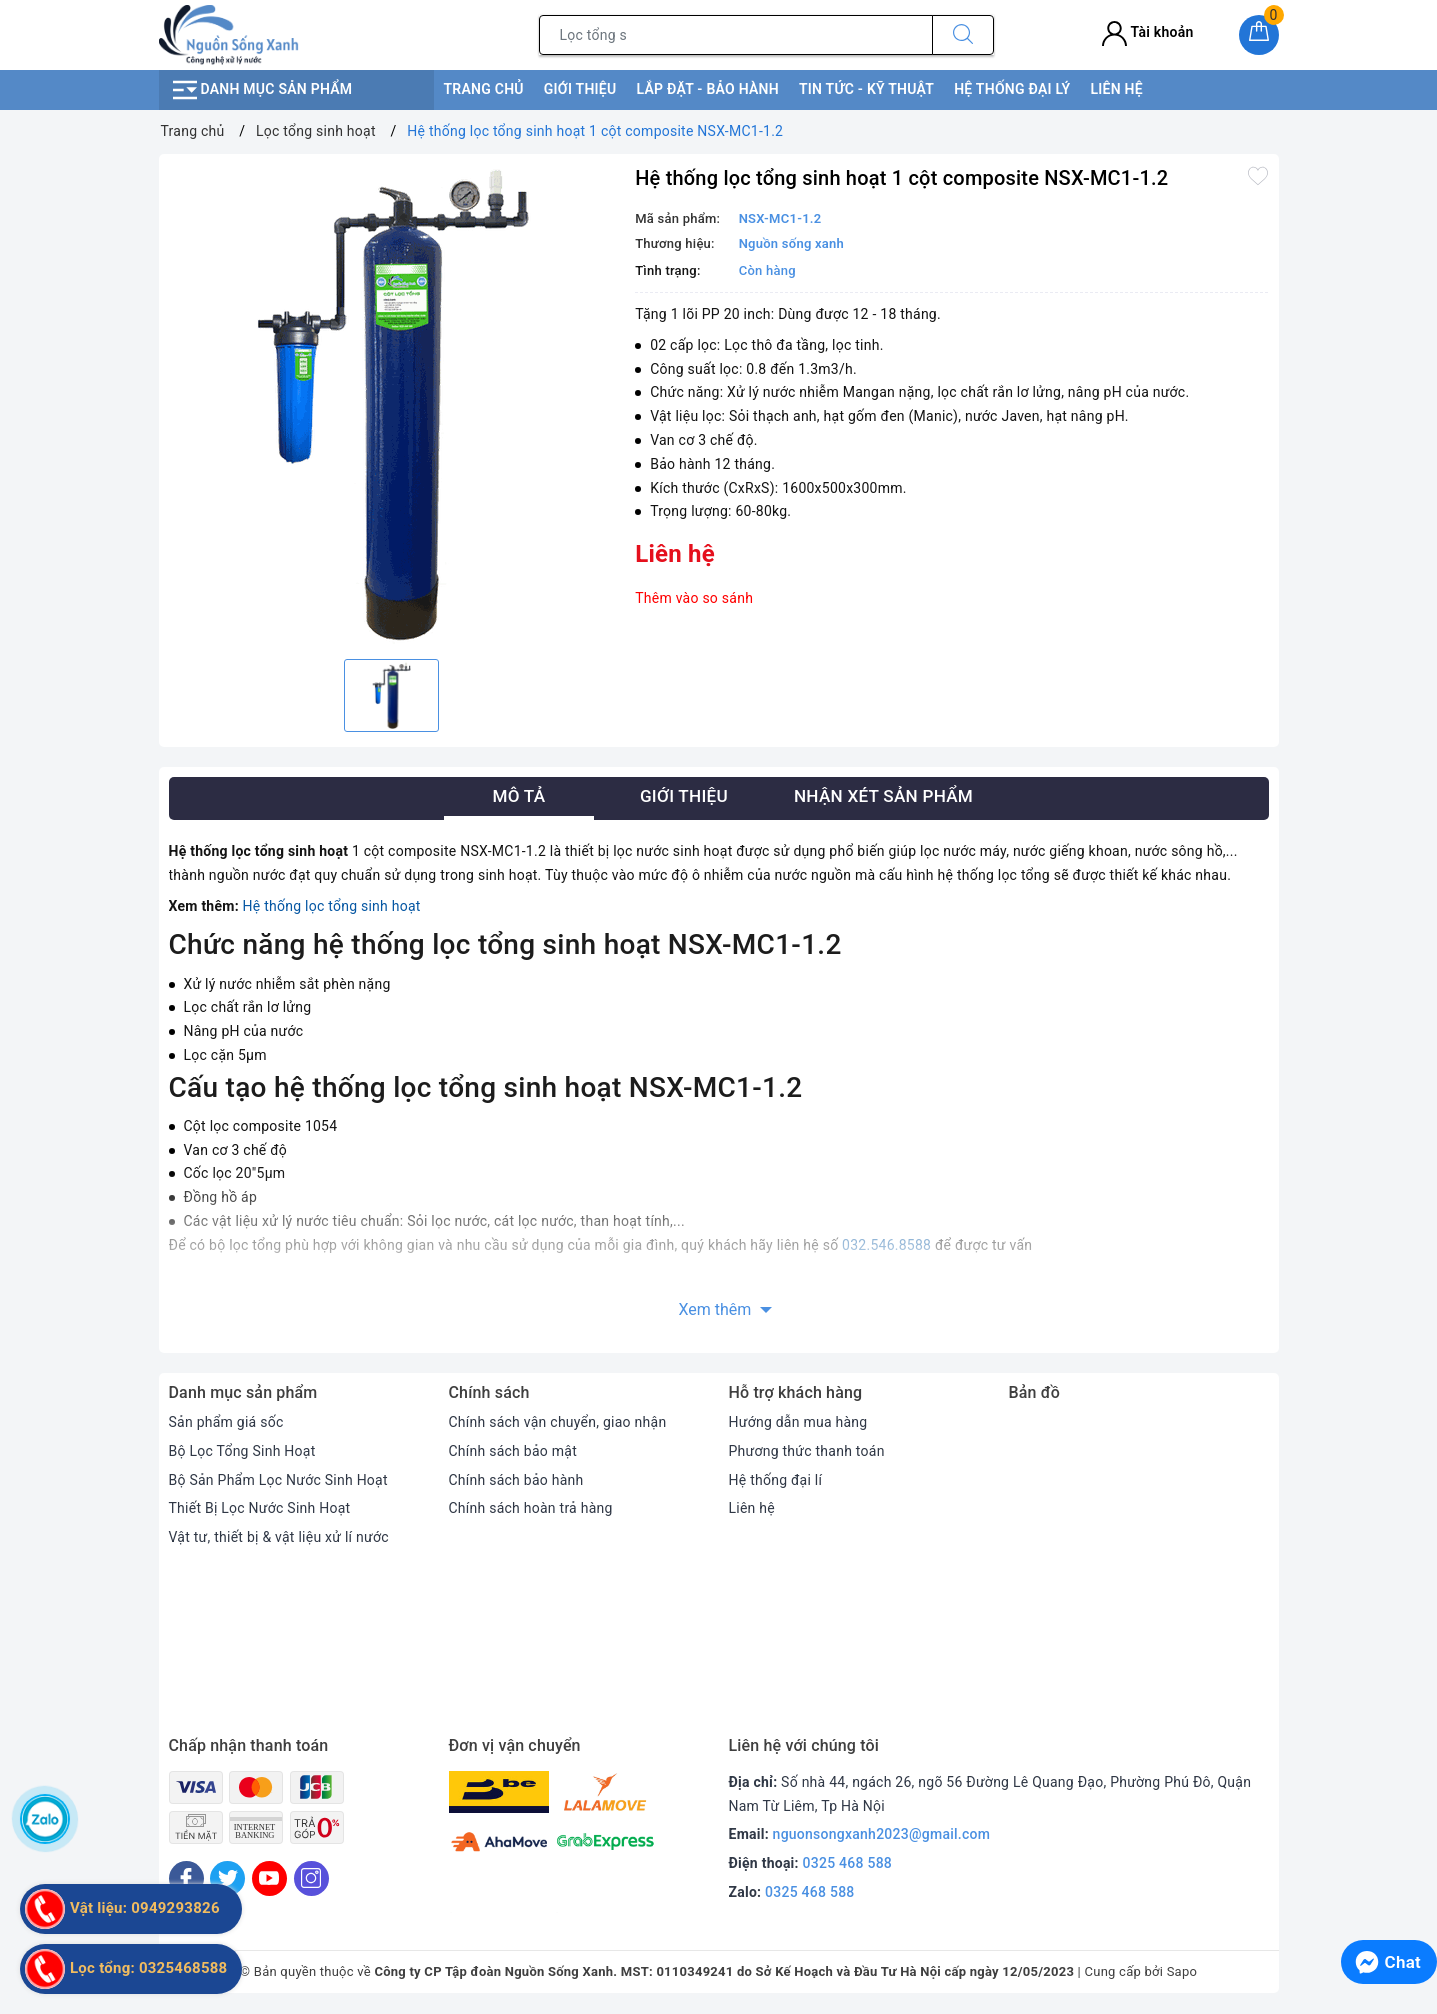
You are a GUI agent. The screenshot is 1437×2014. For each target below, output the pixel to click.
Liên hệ (1116, 89)
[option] (392, 404)
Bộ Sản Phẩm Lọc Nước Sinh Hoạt (278, 1480)
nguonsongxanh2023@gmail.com (882, 1834)
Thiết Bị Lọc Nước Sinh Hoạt (260, 1508)
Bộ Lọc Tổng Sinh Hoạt (242, 1451)
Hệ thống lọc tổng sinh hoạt (332, 906)
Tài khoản (1147, 32)
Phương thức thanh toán (807, 1451)
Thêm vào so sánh (694, 598)
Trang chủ (484, 89)
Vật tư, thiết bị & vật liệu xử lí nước (279, 1537)
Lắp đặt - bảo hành (707, 89)
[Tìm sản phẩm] (736, 35)
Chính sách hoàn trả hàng (531, 1508)
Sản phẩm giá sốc (226, 1422)
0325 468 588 (848, 1863)
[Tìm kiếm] (963, 35)
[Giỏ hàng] (1259, 35)
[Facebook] (186, 1878)
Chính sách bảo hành (516, 1480)
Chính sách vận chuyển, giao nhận (558, 1422)
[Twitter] (227, 1878)
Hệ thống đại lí (776, 1480)
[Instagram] (311, 1878)
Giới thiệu (580, 89)
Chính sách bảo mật (513, 1451)
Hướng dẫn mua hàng (798, 1422)
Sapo (1182, 1971)
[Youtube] (269, 1878)
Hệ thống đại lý (1012, 89)
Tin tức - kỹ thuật (866, 89)
